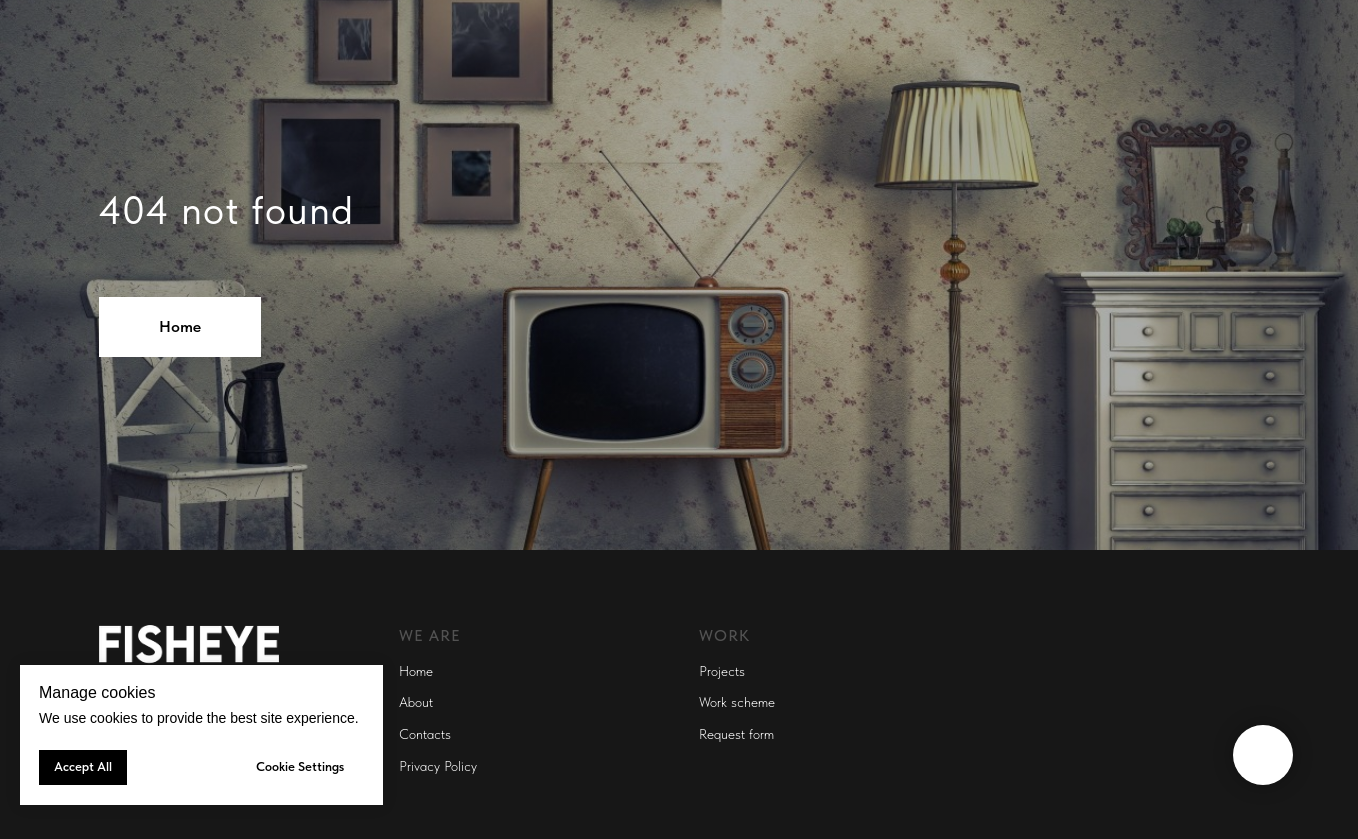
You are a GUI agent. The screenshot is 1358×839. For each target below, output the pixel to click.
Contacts (425, 734)
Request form (736, 734)
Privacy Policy (438, 766)
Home (416, 671)
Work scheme (737, 702)
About (416, 702)
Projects (722, 671)
